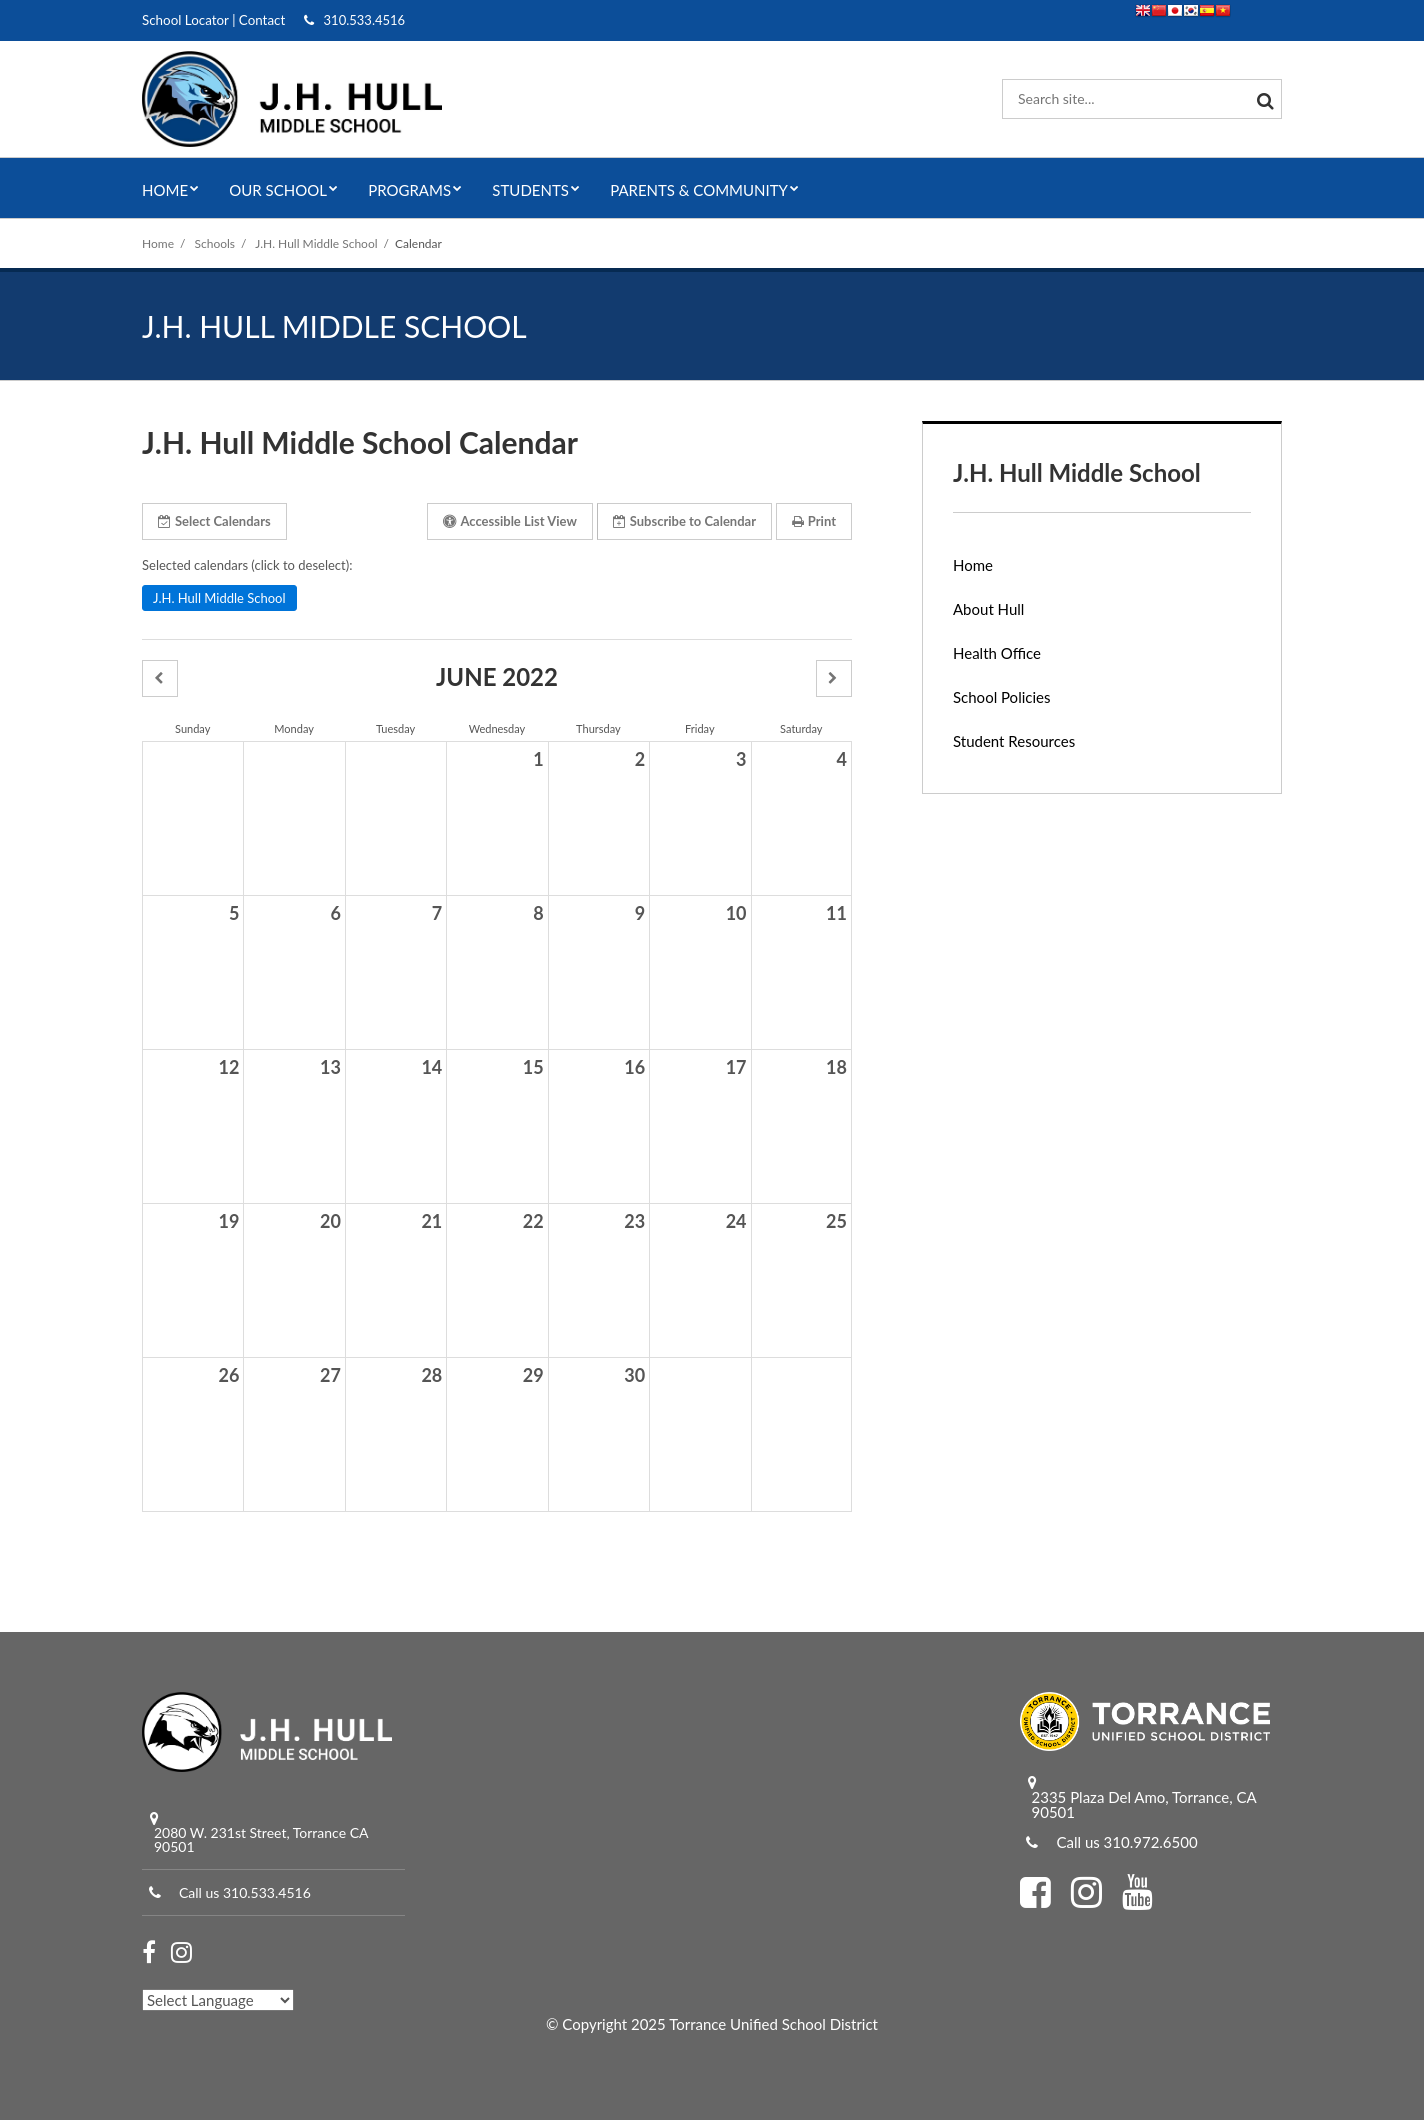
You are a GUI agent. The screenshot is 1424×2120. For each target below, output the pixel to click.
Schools (215, 243)
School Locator (184, 20)
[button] (160, 678)
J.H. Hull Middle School (316, 243)
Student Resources (1014, 741)
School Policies (1001, 697)
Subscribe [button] (684, 521)
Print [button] (814, 521)
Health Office (997, 653)
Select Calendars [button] (214, 521)
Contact (258, 20)
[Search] (1262, 99)
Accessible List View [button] (509, 521)
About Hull (988, 609)
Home (158, 243)
